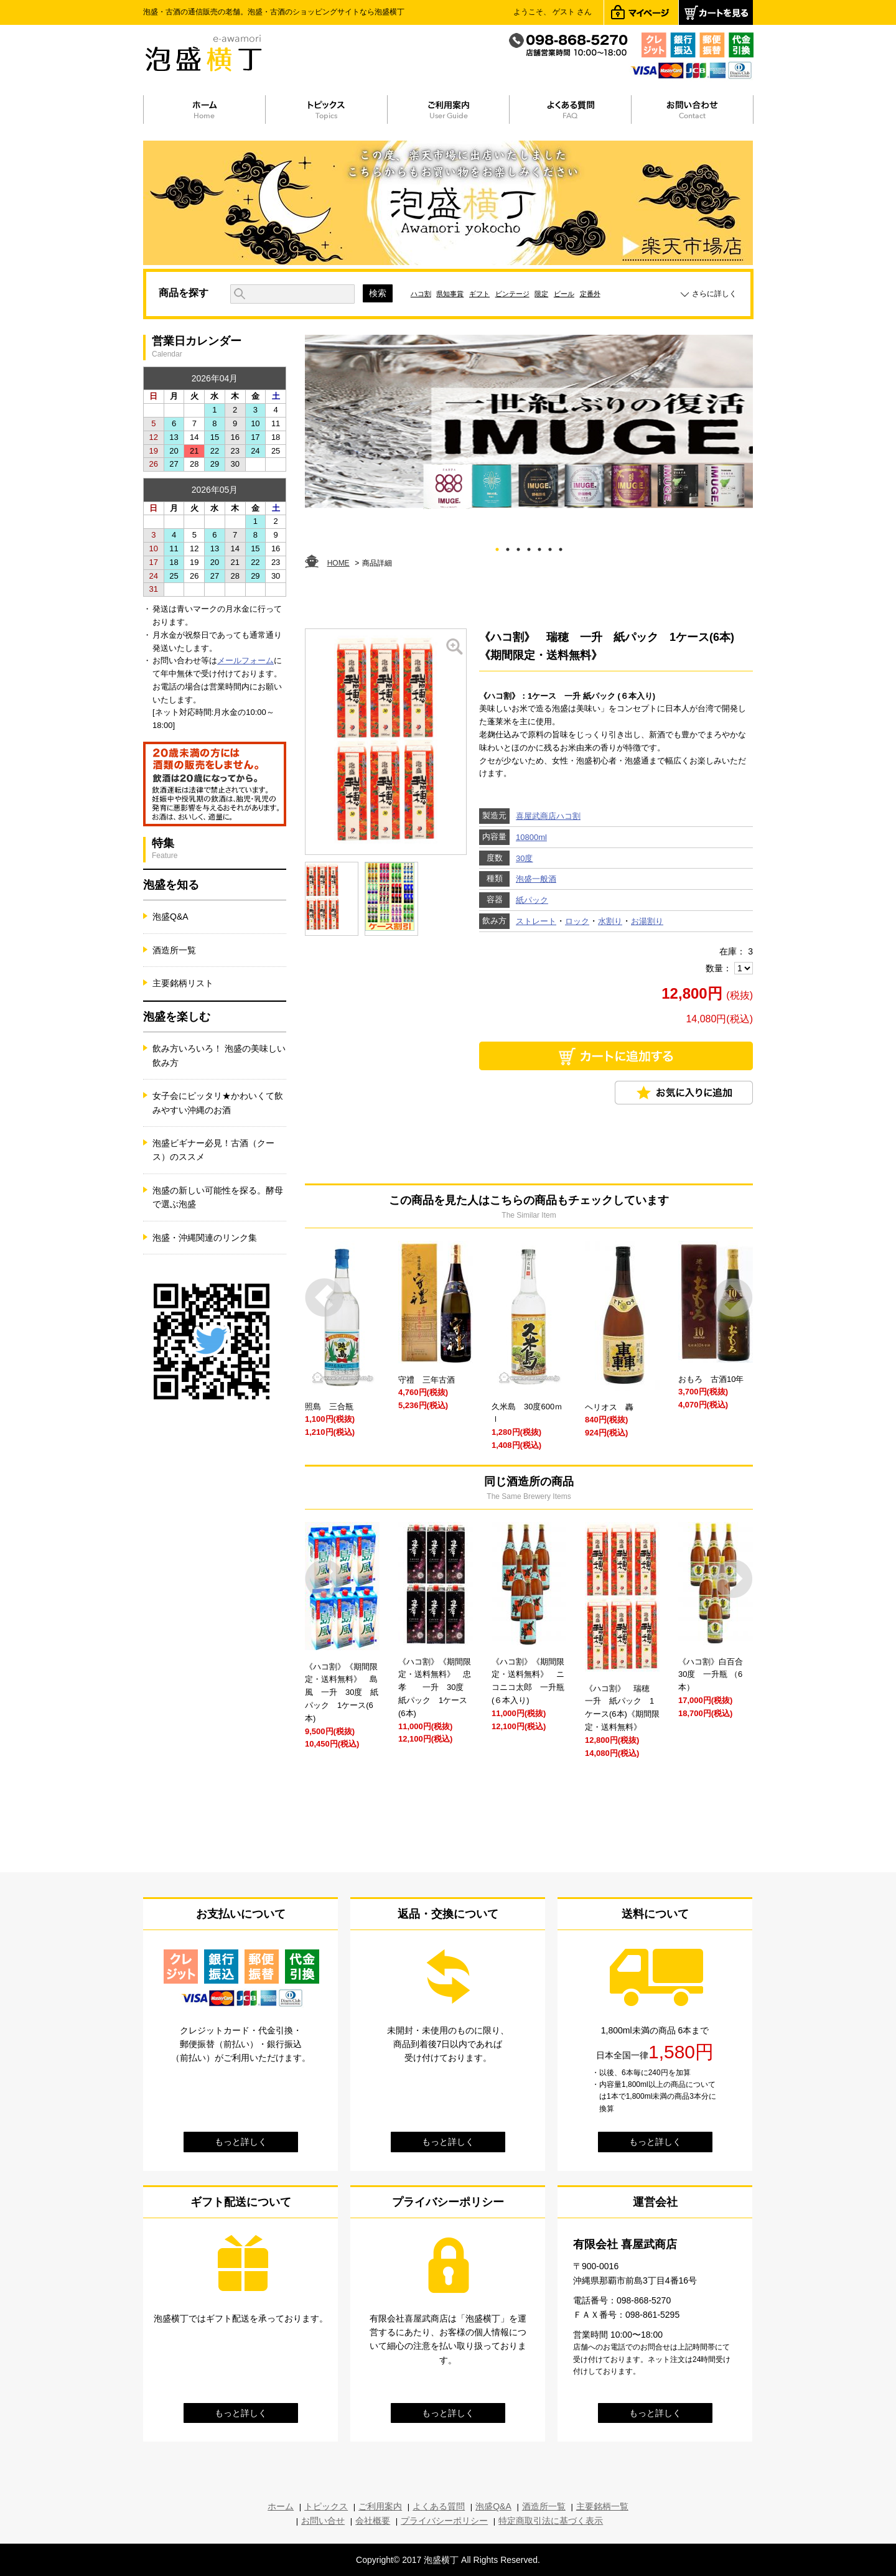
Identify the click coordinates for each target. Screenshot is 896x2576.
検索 (377, 293)
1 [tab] (497, 547)
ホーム (281, 2506)
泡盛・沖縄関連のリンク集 (204, 1238)
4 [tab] (529, 547)
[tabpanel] (529, 422)
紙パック (532, 900)
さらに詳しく (714, 293)
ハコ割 (421, 293)
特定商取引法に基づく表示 (550, 2521)
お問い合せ (323, 2521)
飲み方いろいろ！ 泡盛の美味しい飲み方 (219, 1055)
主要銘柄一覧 (602, 2506)
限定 (541, 293)
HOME (338, 563)
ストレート (536, 921)
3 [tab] (519, 547)
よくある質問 (439, 2506)
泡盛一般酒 (536, 879)
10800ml (531, 837)
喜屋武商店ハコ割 (548, 816)
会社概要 (372, 2521)
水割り (610, 921)
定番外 (590, 293)
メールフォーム (245, 660)
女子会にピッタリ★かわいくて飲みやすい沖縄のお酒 (217, 1102)
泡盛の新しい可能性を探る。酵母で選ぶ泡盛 (217, 1197)
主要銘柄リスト (182, 983)
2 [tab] (508, 547)
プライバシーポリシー (444, 2521)
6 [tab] (550, 547)
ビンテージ (512, 293)
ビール (564, 293)
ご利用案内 (380, 2506)
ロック (577, 921)
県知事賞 (450, 293)
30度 (524, 858)
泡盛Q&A (170, 917)
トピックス (326, 2506)
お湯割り (647, 921)
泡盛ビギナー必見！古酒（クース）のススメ (213, 1150)
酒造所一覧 (174, 950)
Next (733, 1297)
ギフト (479, 293)
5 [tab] (540, 547)
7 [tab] (561, 547)
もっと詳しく (241, 2142)
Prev (324, 1297)
